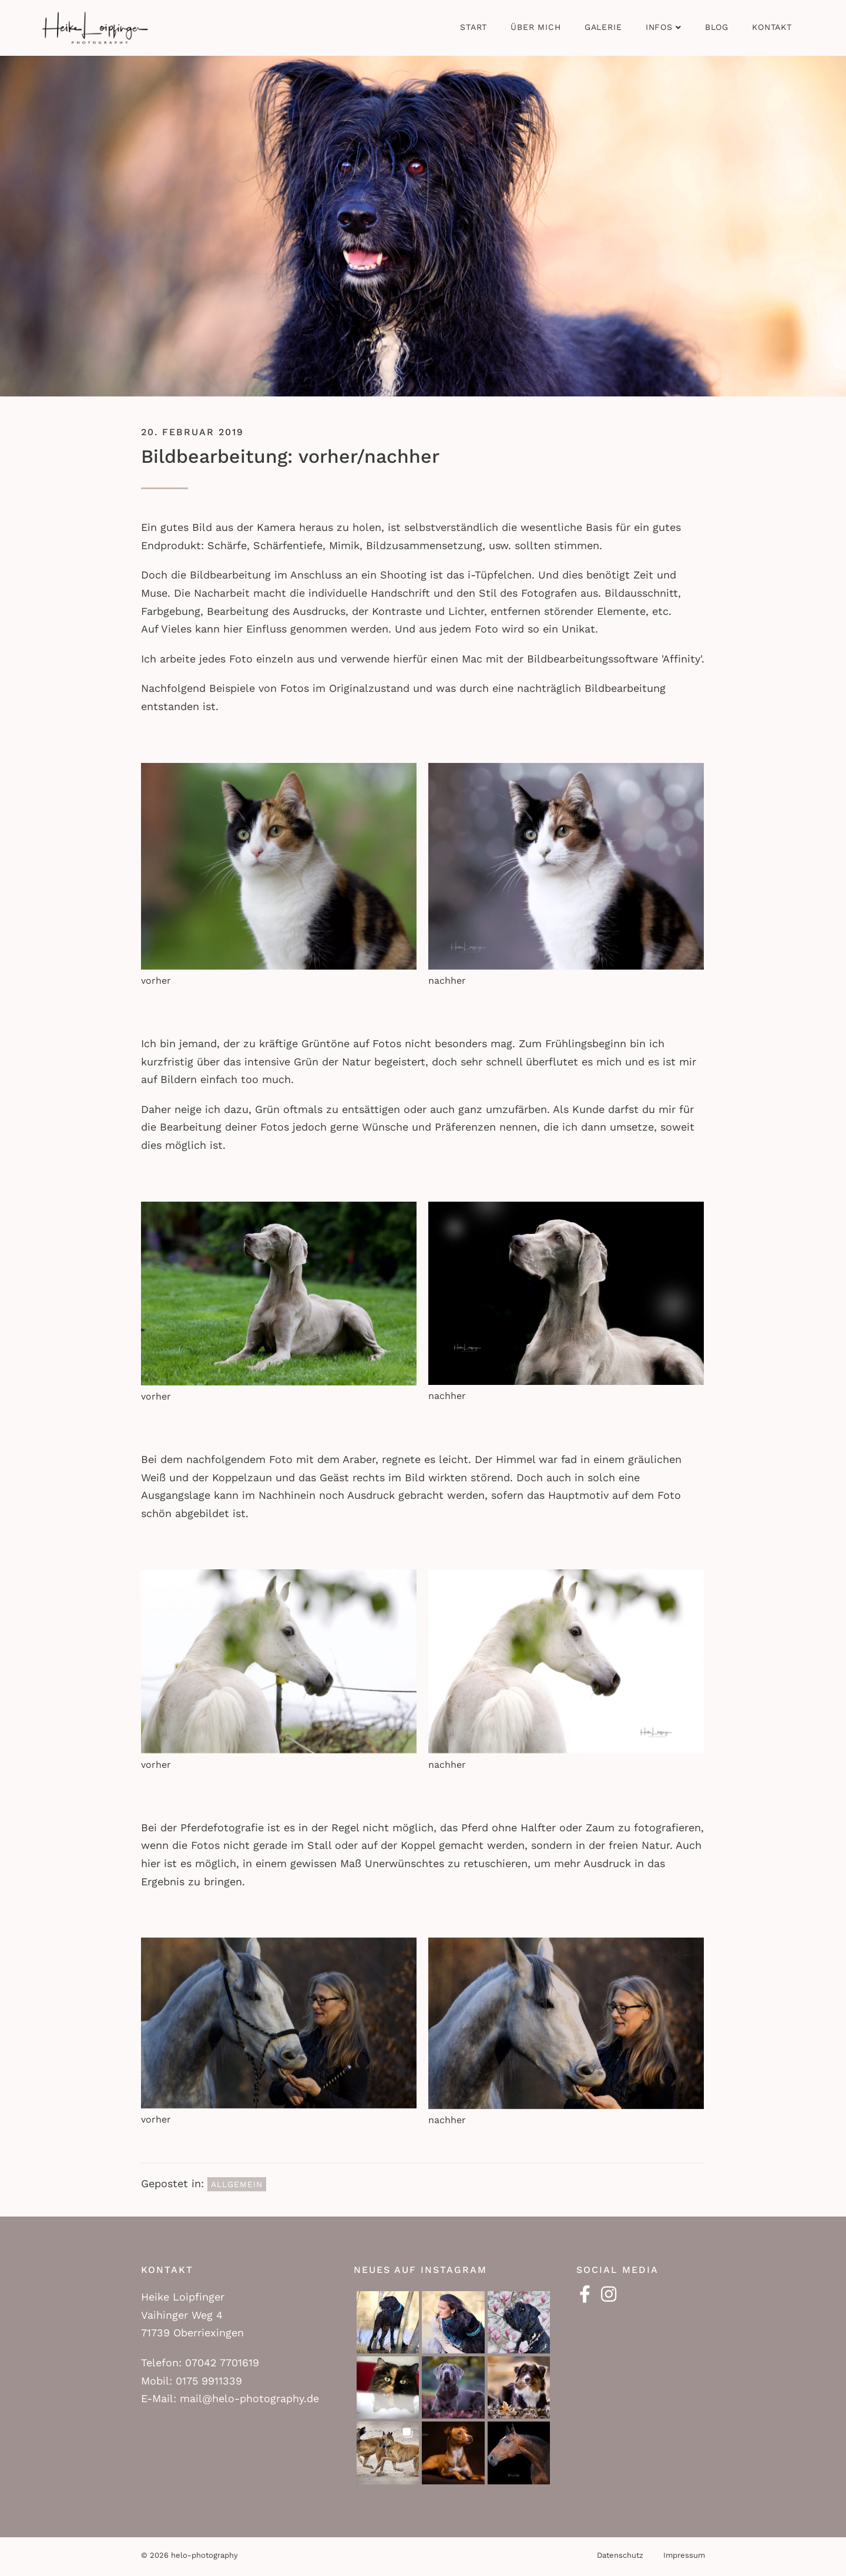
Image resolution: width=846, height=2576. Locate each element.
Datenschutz (620, 2555)
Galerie (603, 27)
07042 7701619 (222, 2362)
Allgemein (237, 2184)
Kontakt (772, 27)
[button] (388, 2322)
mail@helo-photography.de (249, 2398)
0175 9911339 (209, 2381)
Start (473, 27)
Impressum (684, 2555)
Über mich (536, 27)
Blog (716, 27)
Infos (659, 27)
